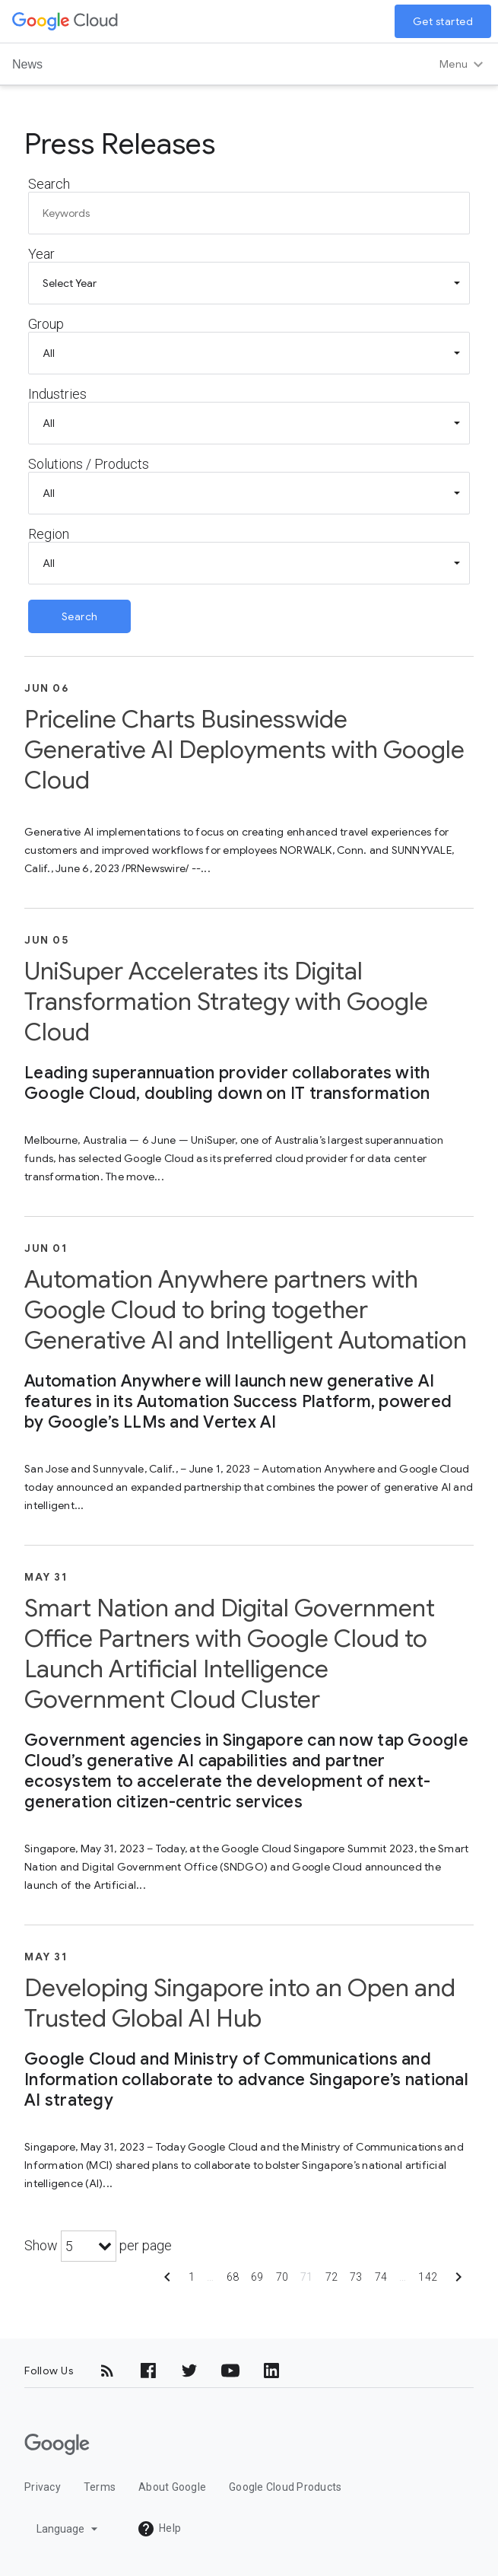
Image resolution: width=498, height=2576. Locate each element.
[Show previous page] (167, 2282)
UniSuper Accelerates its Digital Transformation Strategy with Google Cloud (226, 1001)
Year (41, 254)
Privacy (42, 2487)
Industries (57, 394)
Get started (443, 21)
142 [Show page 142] (427, 2277)
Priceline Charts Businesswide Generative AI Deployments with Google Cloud (244, 749)
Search (49, 184)
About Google (172, 2487)
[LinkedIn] (271, 2370)
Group (46, 324)
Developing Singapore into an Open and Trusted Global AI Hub (239, 2003)
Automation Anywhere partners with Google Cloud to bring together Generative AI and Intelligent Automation (245, 1309)
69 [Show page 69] (257, 2277)
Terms (100, 2487)
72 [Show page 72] (331, 2277)
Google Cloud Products (285, 2487)
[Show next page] (458, 2282)
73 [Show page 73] (356, 2277)
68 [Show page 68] (233, 2277)
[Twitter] (189, 2370)
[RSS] (107, 2370)
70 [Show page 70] (282, 2277)
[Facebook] (148, 2370)
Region (48, 534)
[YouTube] (230, 2370)
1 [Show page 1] (192, 2277)
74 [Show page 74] (381, 2277)
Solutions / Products (88, 464)
